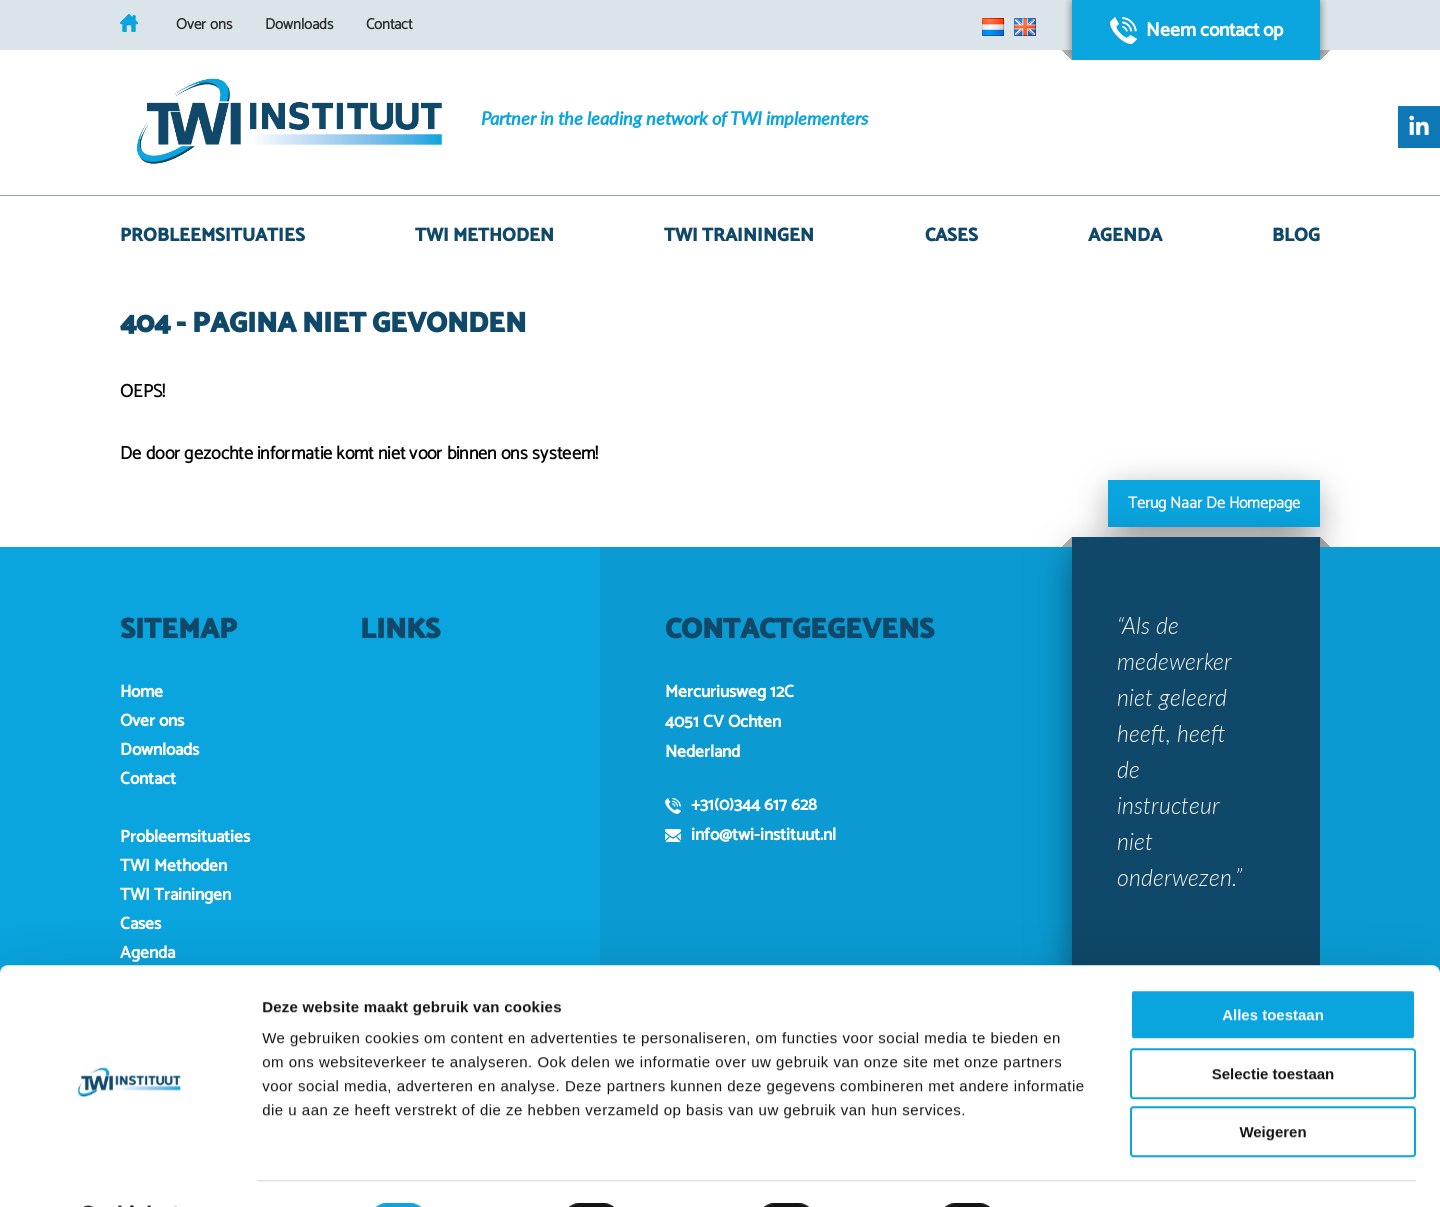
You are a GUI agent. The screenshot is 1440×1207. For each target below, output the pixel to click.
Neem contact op (1196, 30)
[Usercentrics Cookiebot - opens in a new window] (129, 1168)
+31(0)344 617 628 (741, 805)
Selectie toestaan (1273, 1021)
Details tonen (1080, 1167)
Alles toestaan (1273, 962)
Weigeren (1272, 1079)
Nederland (702, 752)
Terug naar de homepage (1214, 503)
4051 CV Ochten (723, 722)
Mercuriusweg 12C (729, 692)
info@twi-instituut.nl (750, 835)
